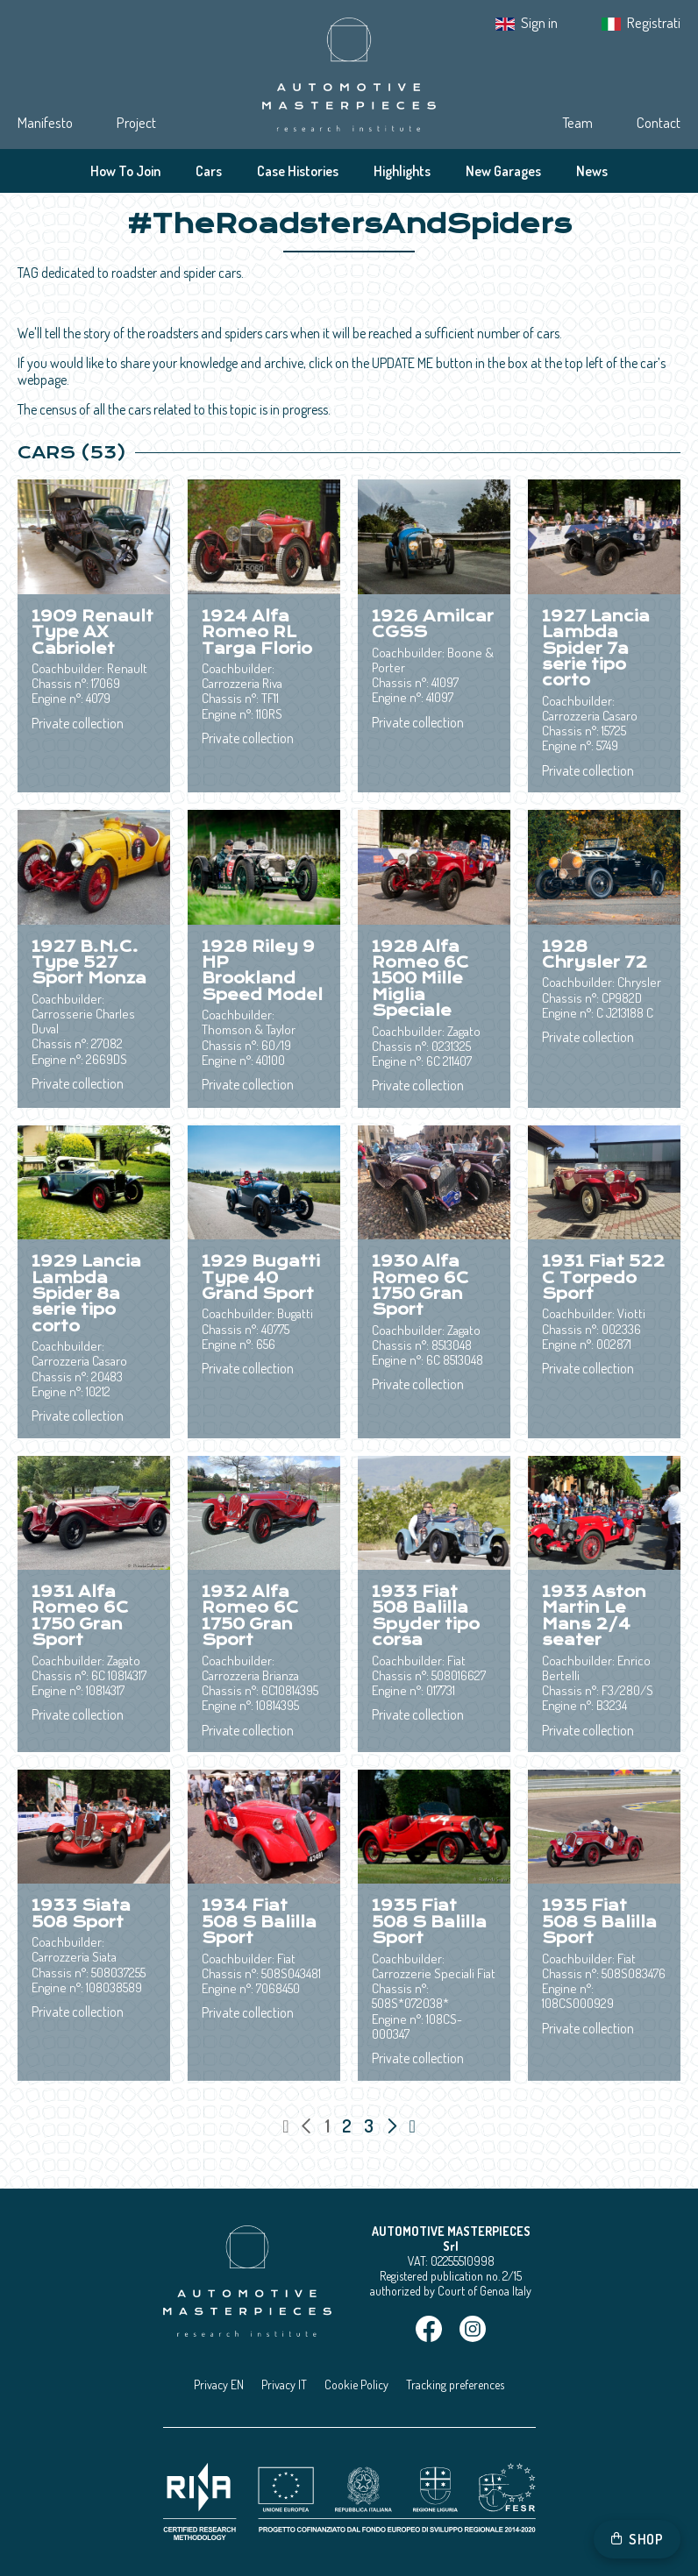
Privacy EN (219, 2384)
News (592, 171)
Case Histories (297, 171)
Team (577, 122)
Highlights (402, 171)
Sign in (539, 22)
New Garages (503, 171)
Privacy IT (284, 2384)
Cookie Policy (356, 2384)
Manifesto (45, 122)
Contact (658, 122)
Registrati (653, 22)
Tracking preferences (455, 2384)
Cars (209, 171)
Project (136, 122)
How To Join (125, 171)
